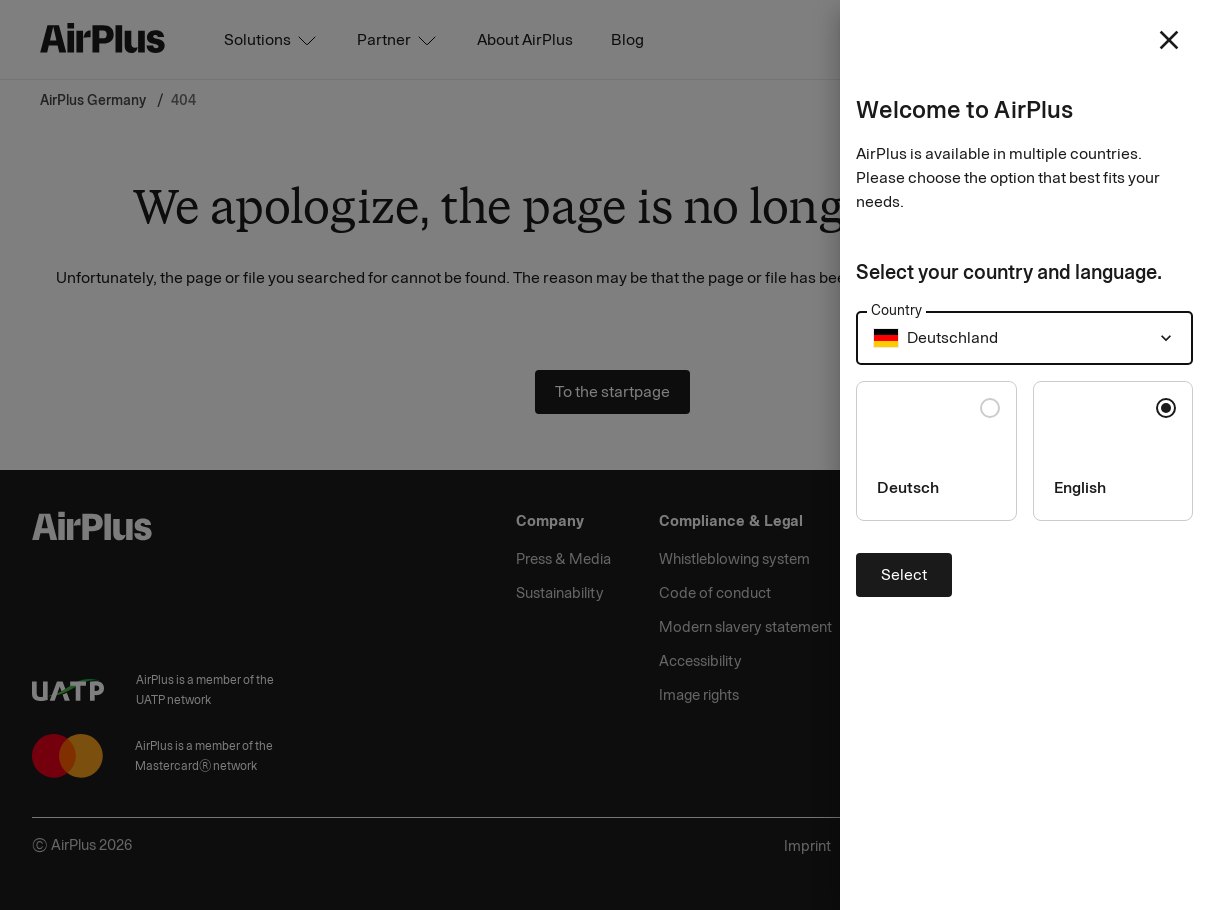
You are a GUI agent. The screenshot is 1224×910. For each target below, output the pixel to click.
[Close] (612, 455)
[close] (1169, 40)
